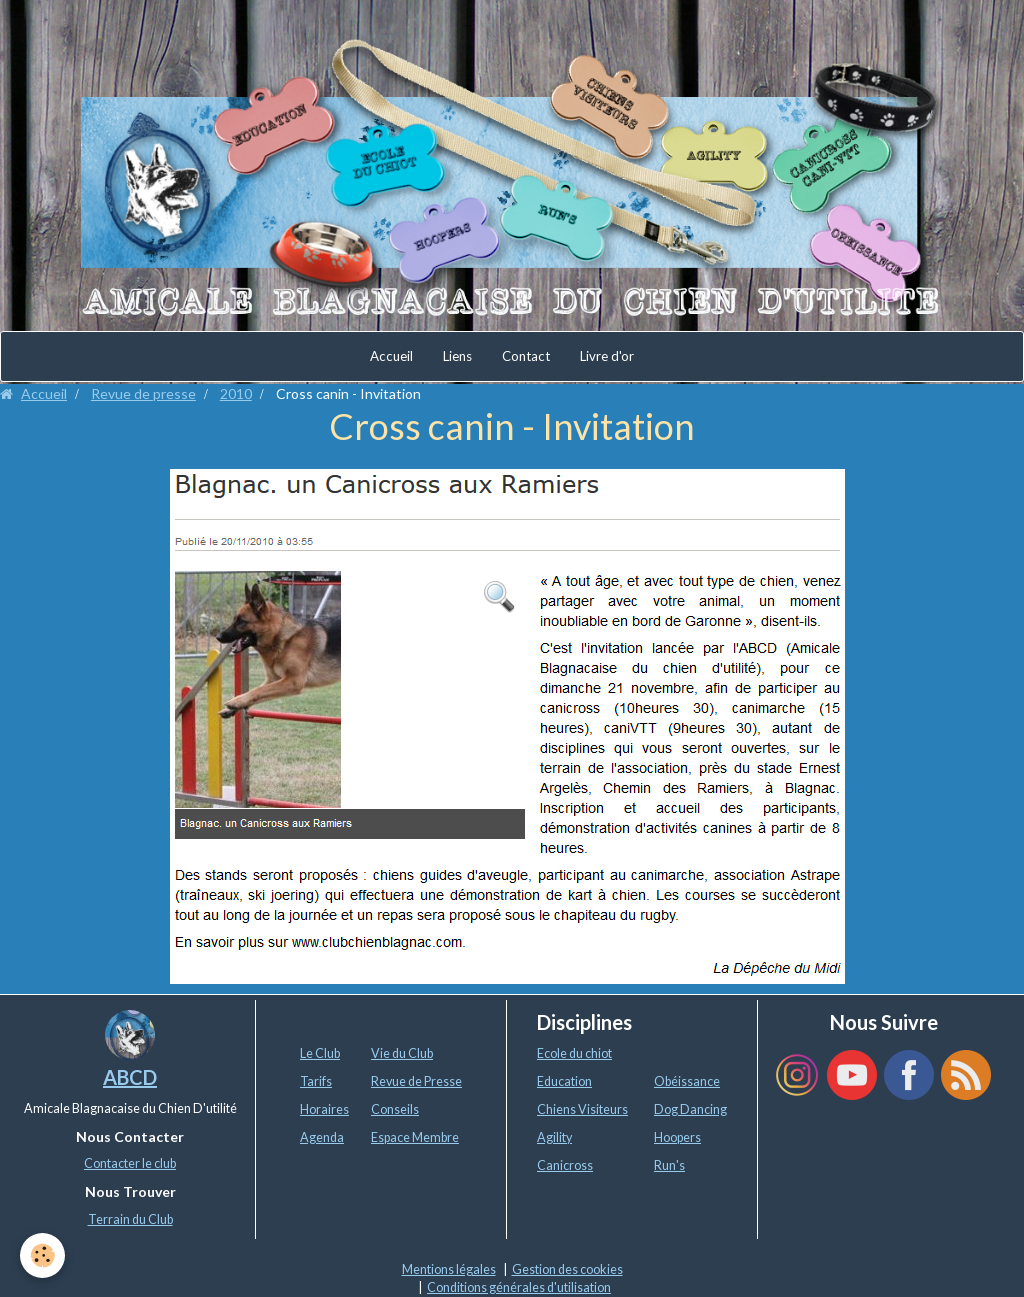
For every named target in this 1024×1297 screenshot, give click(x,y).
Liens (457, 356)
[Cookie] (42, 1255)
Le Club (320, 1053)
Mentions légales (449, 1269)
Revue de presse (143, 393)
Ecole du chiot (574, 1053)
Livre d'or (607, 356)
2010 (236, 393)
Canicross (565, 1165)
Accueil (391, 356)
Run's (669, 1165)
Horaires (324, 1109)
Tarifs (316, 1081)
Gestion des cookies (567, 1269)
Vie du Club (402, 1053)
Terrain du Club (130, 1219)
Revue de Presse (416, 1081)
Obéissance (687, 1081)
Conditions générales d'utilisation (519, 1287)
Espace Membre (415, 1137)
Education (564, 1081)
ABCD (130, 1077)
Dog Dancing (690, 1109)
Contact (526, 356)
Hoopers (677, 1137)
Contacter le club (130, 1163)
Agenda (322, 1137)
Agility (554, 1137)
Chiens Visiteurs (582, 1109)
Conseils (395, 1109)
